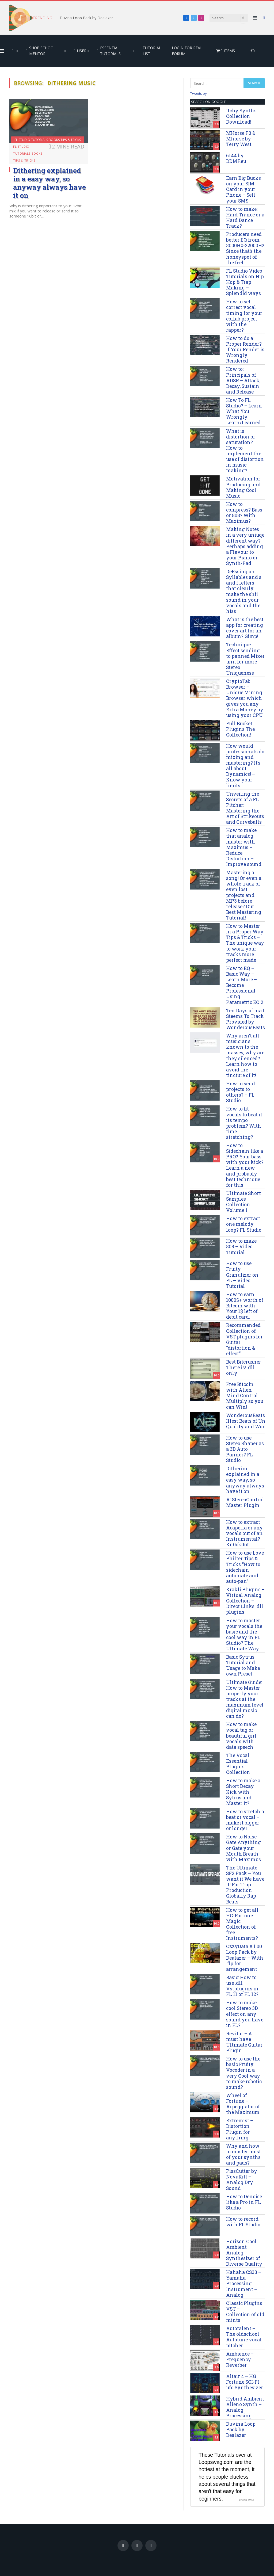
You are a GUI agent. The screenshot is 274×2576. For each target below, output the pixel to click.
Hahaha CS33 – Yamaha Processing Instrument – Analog (243, 2283)
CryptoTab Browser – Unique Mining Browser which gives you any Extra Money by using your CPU (244, 698)
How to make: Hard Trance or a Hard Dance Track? (245, 217)
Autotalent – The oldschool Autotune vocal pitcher (244, 2337)
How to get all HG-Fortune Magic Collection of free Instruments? (242, 1924)
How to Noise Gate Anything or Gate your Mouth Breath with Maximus (243, 1848)
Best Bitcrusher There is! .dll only (243, 1367)
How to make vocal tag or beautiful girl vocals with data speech (241, 1736)
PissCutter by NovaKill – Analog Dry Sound (241, 2179)
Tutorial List (152, 50)
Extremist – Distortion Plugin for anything (239, 2129)
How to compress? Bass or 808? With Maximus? (244, 512)
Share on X (246, 2499)
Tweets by (198, 93)
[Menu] (255, 18)
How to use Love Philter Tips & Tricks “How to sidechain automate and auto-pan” (245, 1567)
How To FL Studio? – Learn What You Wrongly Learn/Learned (244, 411)
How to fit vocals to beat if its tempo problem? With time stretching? (244, 1123)
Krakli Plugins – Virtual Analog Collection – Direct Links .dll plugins (245, 1601)
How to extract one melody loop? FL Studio (243, 1224)
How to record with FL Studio (243, 2221)
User (80, 50)
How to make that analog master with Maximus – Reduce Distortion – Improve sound (243, 847)
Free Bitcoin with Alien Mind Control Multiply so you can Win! (244, 1396)
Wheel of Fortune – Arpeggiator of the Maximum (243, 2104)
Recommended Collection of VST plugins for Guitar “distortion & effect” (244, 1339)
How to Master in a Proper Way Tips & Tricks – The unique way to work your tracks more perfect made (245, 943)
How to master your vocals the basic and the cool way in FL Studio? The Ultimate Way (244, 1635)
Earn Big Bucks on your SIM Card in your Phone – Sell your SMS (243, 189)
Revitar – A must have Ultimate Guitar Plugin (244, 2042)
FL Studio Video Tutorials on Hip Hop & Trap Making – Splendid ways (245, 282)
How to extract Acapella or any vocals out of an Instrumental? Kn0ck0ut (244, 1533)
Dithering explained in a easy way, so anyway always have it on (49, 183)
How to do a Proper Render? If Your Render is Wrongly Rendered (245, 349)
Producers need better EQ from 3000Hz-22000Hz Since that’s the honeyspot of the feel (245, 248)
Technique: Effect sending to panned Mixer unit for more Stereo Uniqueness (245, 659)
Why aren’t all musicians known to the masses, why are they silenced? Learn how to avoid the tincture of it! (245, 1055)
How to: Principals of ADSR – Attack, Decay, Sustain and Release (243, 380)
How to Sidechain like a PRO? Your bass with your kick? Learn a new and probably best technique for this (245, 1165)
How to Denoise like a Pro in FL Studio (244, 2202)
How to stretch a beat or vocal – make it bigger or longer (245, 1820)
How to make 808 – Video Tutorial (241, 1246)
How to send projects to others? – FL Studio (240, 1092)
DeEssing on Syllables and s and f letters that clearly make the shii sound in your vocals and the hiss (243, 591)
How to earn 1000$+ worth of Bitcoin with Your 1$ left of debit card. (244, 1306)
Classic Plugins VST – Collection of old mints (245, 2311)
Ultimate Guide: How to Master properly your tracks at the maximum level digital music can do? (245, 1699)
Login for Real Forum (187, 50)
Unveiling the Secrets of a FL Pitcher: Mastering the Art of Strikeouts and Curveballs (245, 808)
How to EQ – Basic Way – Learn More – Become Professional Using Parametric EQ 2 (244, 985)
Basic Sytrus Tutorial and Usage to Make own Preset (243, 1665)
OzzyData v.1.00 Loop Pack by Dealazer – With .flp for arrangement (244, 1958)
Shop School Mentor (41, 50)
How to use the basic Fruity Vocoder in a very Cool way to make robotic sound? (244, 2073)
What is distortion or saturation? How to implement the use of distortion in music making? (245, 451)
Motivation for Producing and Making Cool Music (243, 487)
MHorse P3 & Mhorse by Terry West (240, 138)
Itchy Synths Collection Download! (241, 116)
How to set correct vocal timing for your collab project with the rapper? (244, 316)
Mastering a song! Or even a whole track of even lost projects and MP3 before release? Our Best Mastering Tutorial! (243, 895)
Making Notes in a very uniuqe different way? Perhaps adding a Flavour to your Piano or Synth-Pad (245, 546)
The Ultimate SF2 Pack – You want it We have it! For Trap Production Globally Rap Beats (245, 1885)
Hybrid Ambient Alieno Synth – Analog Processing (245, 2407)
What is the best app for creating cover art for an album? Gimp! (245, 628)
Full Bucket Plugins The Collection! (240, 729)
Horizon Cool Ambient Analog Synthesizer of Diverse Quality (244, 2253)
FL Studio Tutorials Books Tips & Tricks (47, 140)
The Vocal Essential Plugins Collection (238, 1764)
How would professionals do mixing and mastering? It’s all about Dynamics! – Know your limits (245, 765)
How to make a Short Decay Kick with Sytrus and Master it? (243, 1792)
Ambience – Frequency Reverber (240, 2359)
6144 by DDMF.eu (236, 158)
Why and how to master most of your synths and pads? (243, 2154)
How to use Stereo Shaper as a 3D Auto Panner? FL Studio (245, 1449)
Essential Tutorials (109, 50)
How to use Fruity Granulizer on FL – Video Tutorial (242, 1275)
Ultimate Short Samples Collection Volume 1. (243, 1201)
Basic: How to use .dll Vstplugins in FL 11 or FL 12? (242, 1986)
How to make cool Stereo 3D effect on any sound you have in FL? (244, 2014)
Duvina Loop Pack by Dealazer (86, 18)
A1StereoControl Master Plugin (245, 1502)
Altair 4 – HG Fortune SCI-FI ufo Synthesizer (244, 2381)
